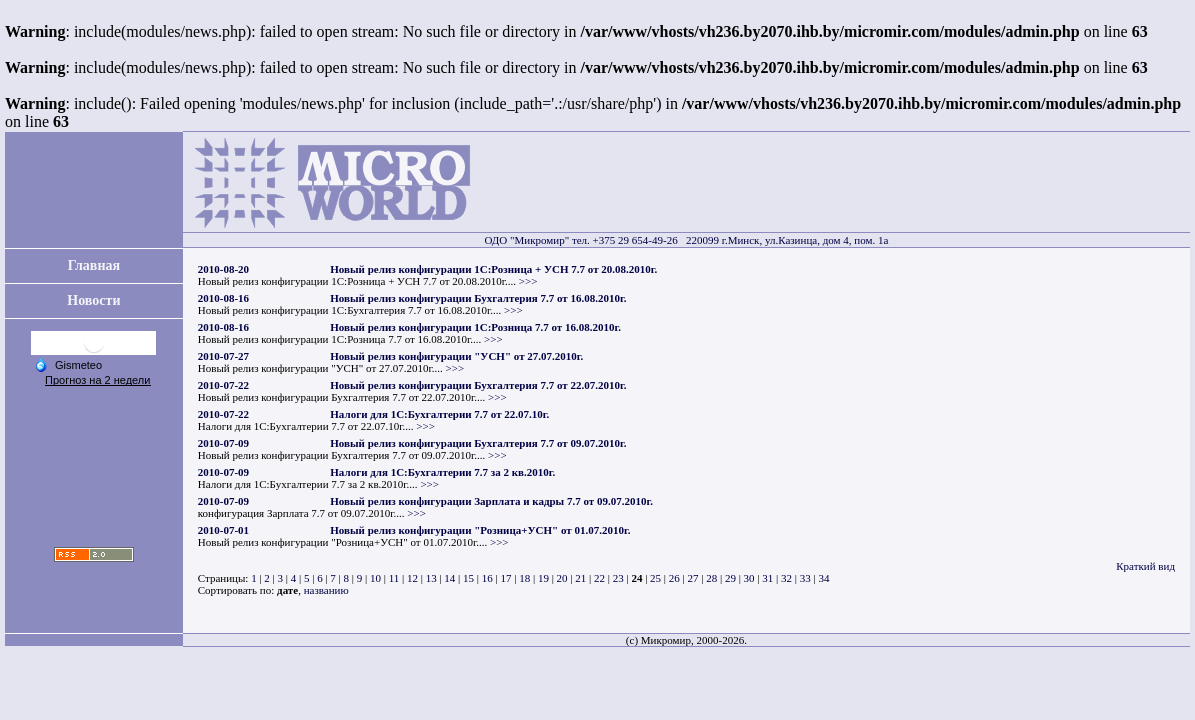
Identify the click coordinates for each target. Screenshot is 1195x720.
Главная (94, 265)
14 (449, 578)
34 (823, 578)
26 (674, 578)
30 (749, 578)
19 (543, 578)
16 (487, 578)
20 (562, 578)
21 (580, 578)
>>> (528, 281)
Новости (93, 300)
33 (805, 578)
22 (599, 578)
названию (326, 590)
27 (693, 578)
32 (786, 578)
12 (412, 578)
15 (468, 578)
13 (431, 578)
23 (618, 578)
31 (767, 578)
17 (505, 578)
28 (711, 578)
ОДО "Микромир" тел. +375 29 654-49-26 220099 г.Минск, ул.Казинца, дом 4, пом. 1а (686, 240)
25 (655, 578)
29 (730, 578)
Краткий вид (1145, 566)
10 (375, 578)
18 (524, 578)
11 (394, 578)
